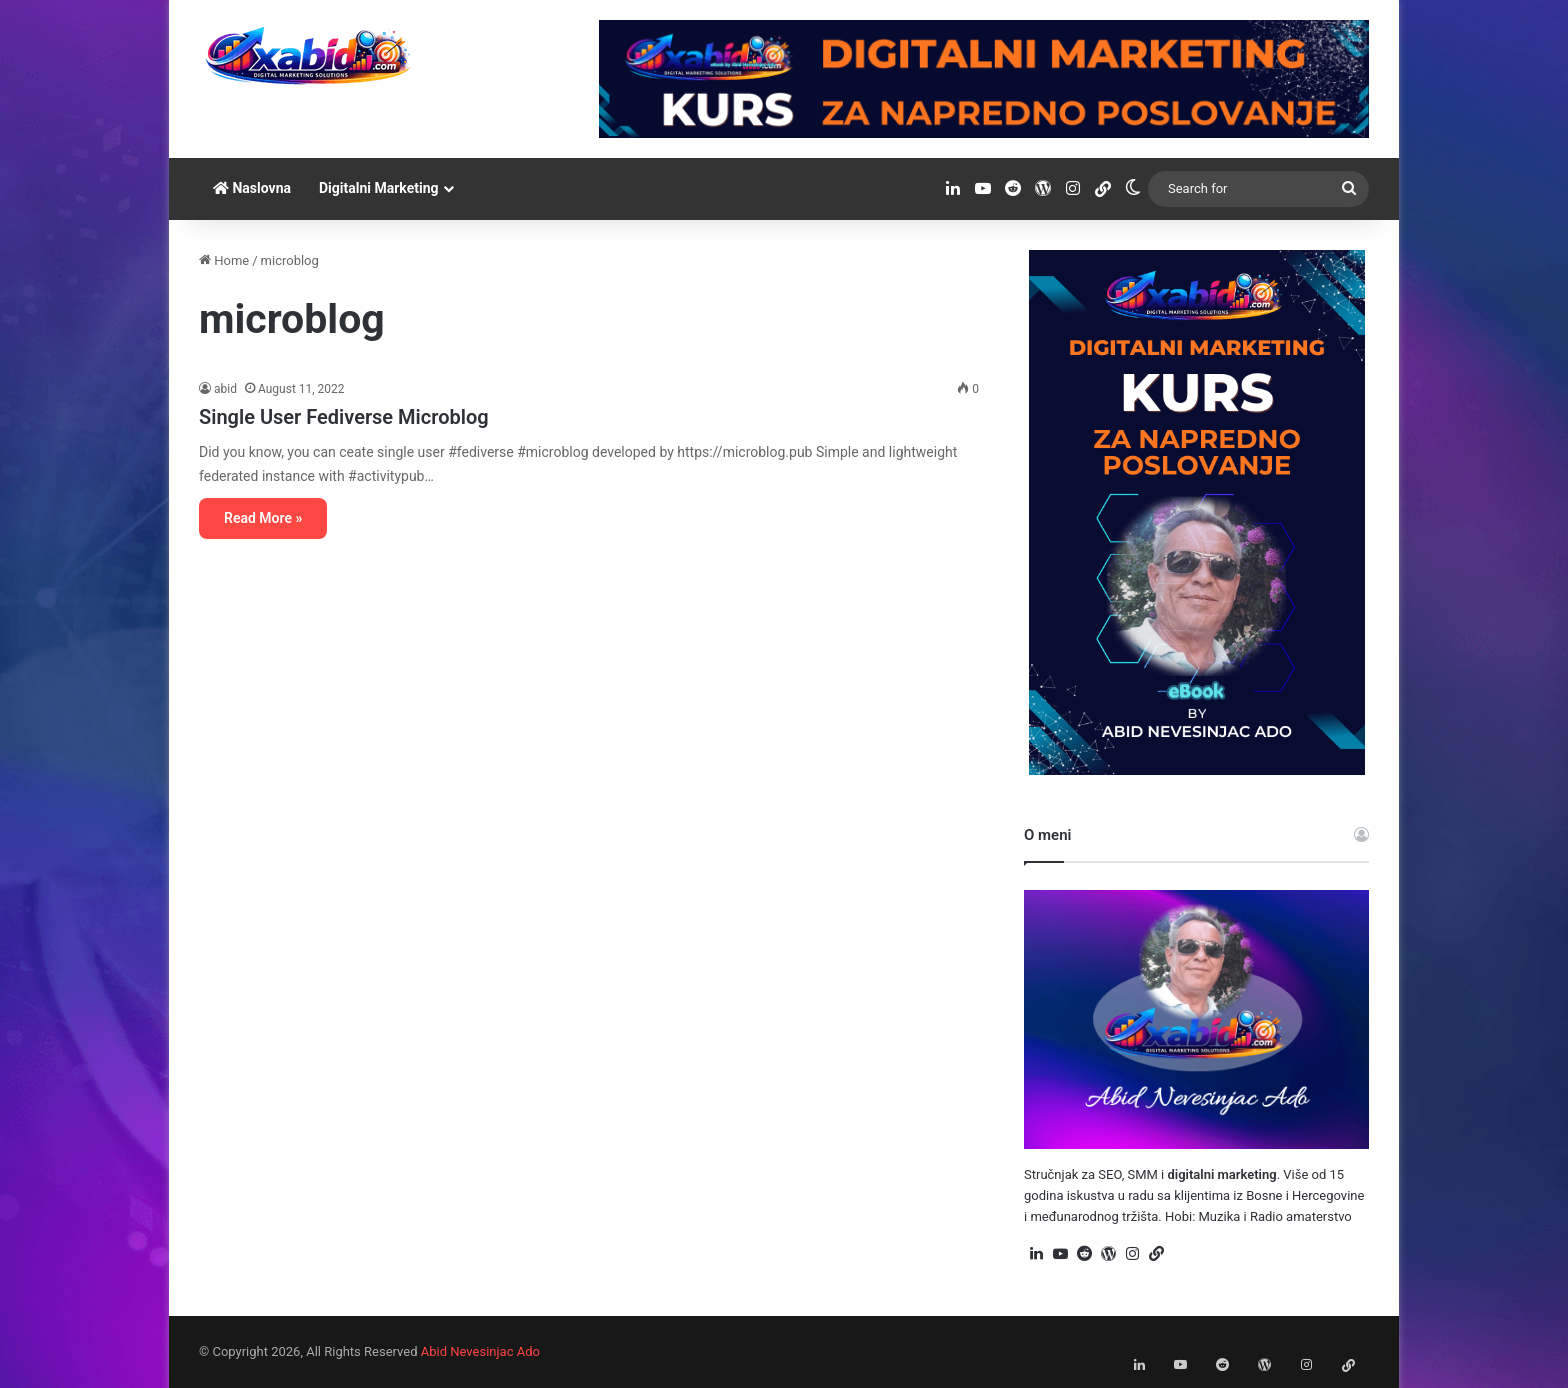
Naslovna (252, 188)
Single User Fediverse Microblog (344, 417)
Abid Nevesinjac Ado (480, 1351)
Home (224, 260)
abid (225, 389)
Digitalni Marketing (379, 188)
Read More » (263, 518)
